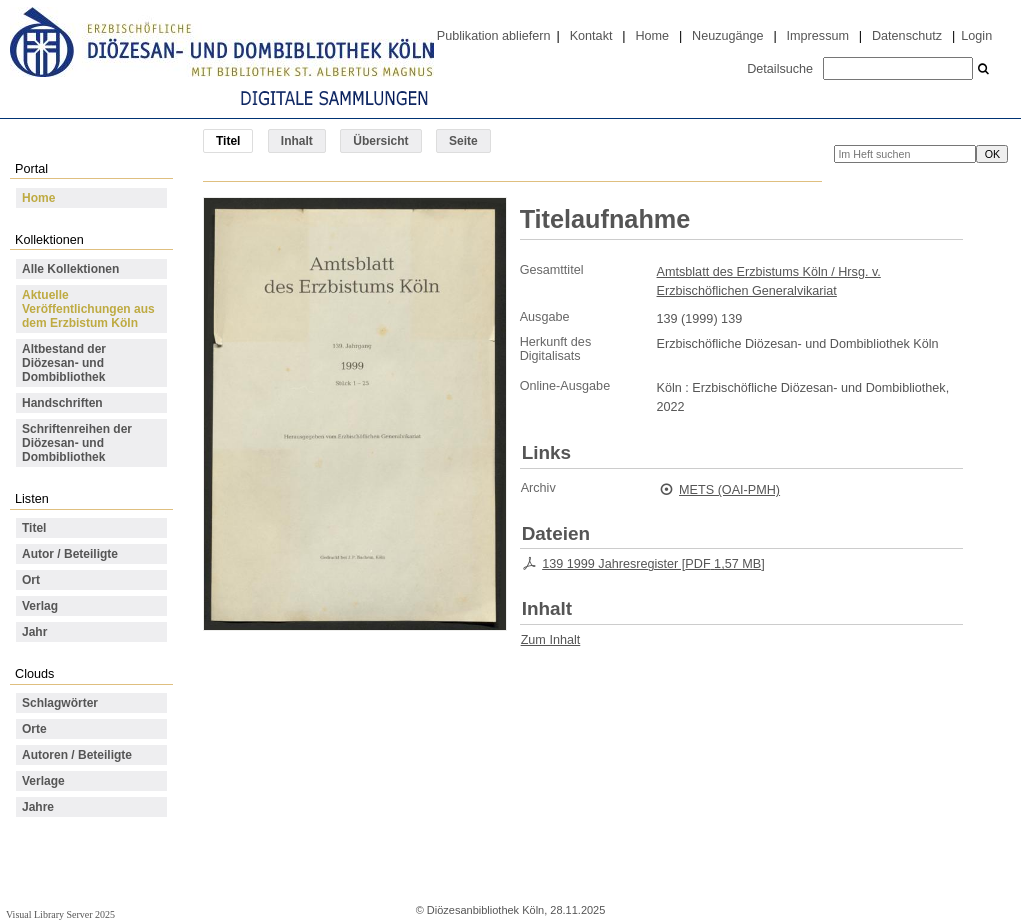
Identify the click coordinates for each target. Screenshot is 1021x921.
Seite (463, 141)
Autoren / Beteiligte (77, 755)
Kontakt (591, 36)
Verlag (40, 606)
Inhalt (297, 141)
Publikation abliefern (494, 36)
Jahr (34, 632)
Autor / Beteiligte (70, 554)
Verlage (43, 781)
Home (652, 36)
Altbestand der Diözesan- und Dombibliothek (64, 363)
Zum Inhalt (551, 640)
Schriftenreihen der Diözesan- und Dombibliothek (77, 443)
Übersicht (380, 141)
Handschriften (62, 403)
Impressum (818, 36)
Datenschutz (907, 36)
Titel (34, 528)
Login (976, 36)
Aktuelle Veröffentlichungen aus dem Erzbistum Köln (88, 309)
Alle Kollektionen (70, 269)
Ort (31, 580)
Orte (34, 729)
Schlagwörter (60, 703)
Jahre (38, 807)
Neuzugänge (728, 36)
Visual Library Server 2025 (60, 914)
